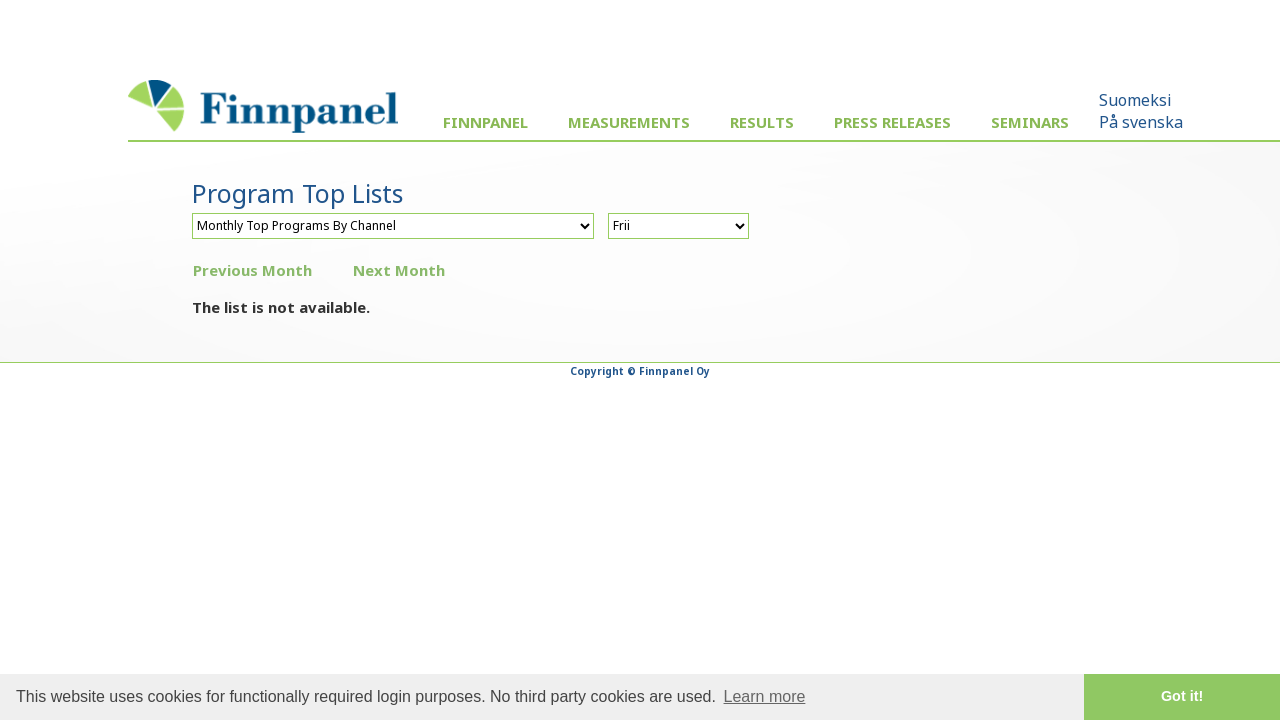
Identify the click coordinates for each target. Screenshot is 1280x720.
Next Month (399, 270)
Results (762, 122)
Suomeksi (1135, 100)
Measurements (629, 122)
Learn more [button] (765, 696)
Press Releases (892, 122)
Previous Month (252, 270)
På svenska (1141, 122)
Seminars (1030, 122)
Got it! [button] (1182, 696)
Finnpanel (485, 122)
